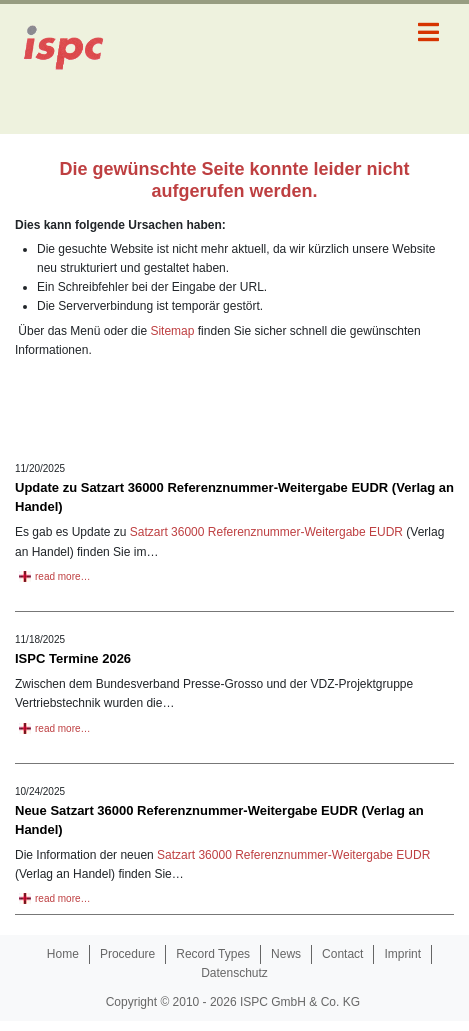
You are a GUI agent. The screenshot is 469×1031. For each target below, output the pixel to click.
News (286, 954)
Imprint (402, 954)
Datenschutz (234, 973)
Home (63, 954)
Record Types (213, 954)
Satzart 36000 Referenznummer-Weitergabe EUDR (266, 532)
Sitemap (172, 331)
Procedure (127, 954)
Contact (342, 954)
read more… (63, 576)
